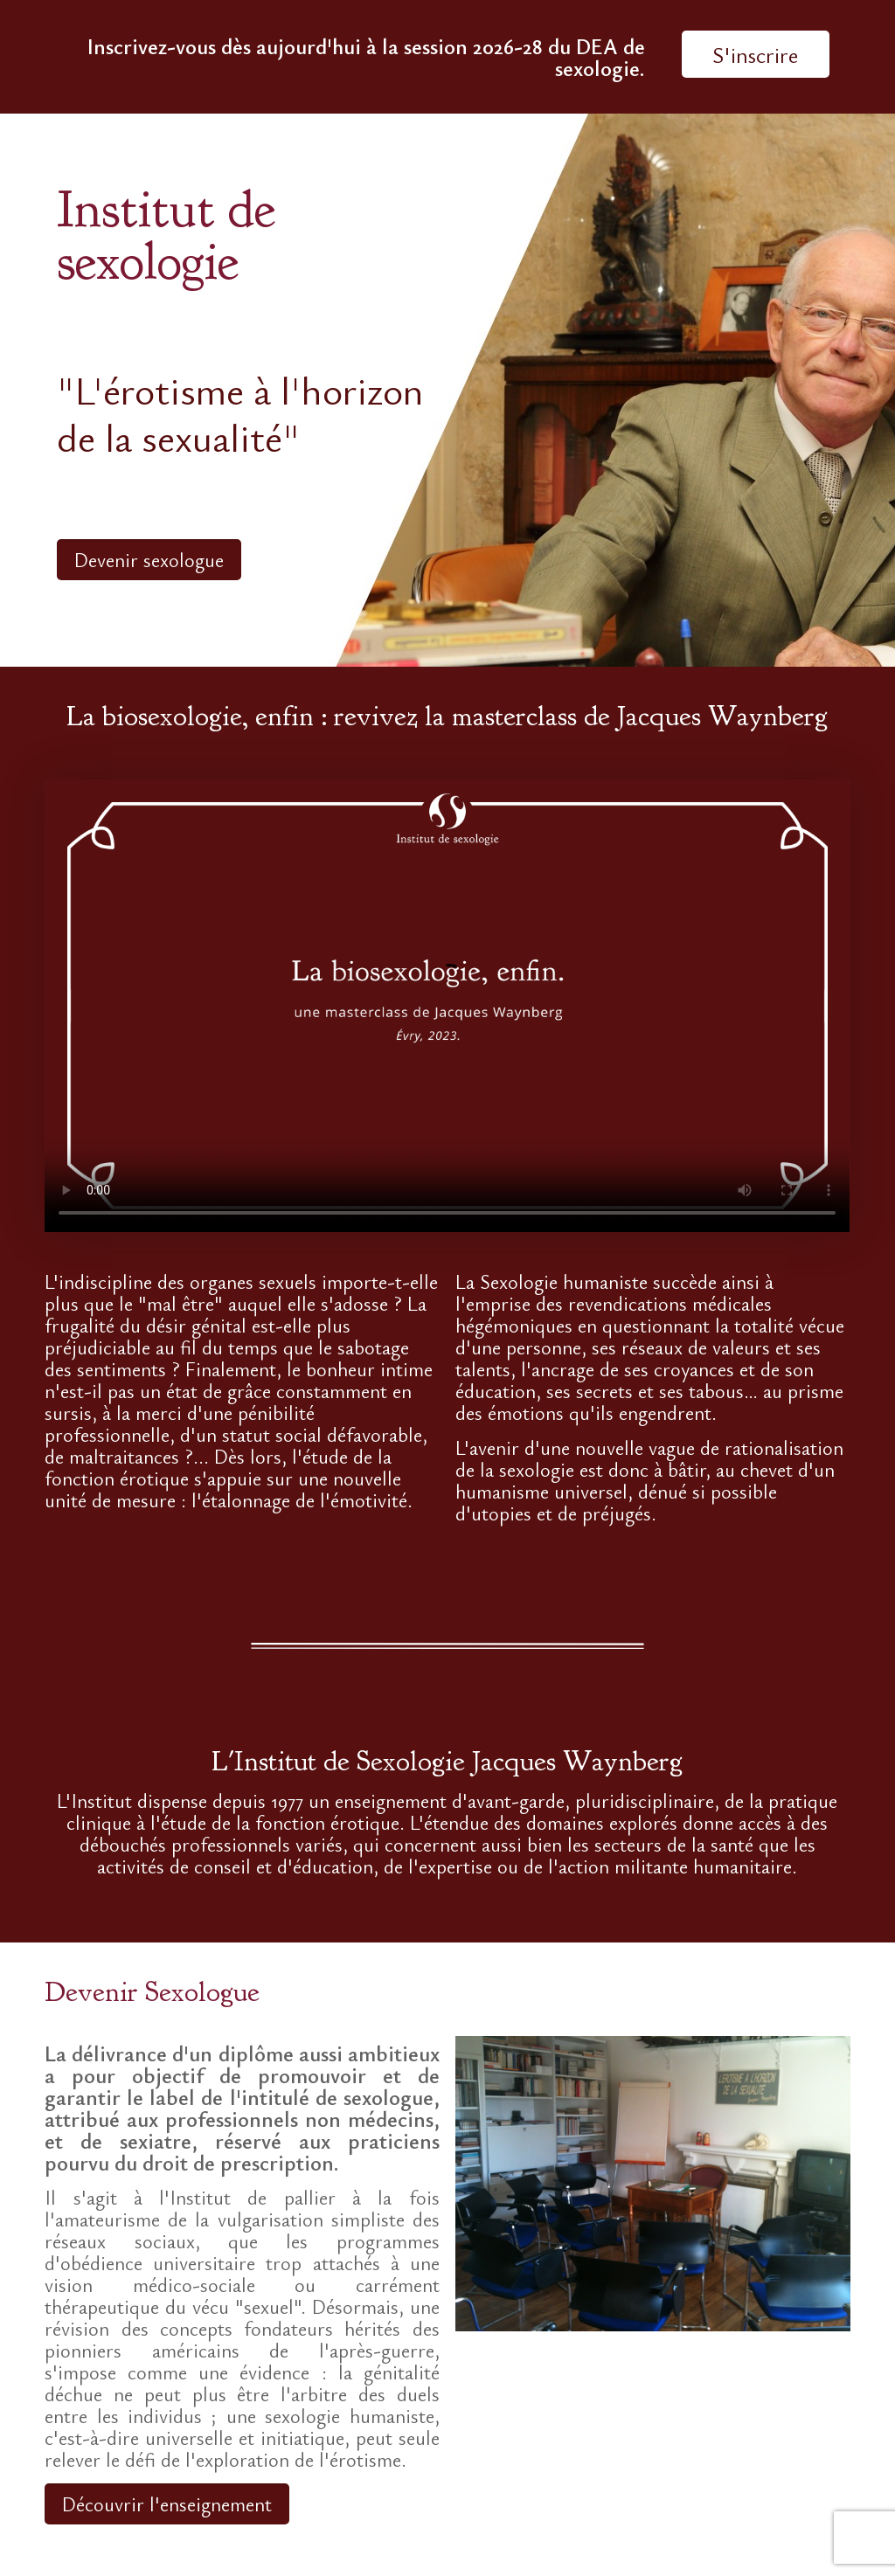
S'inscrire (755, 54)
